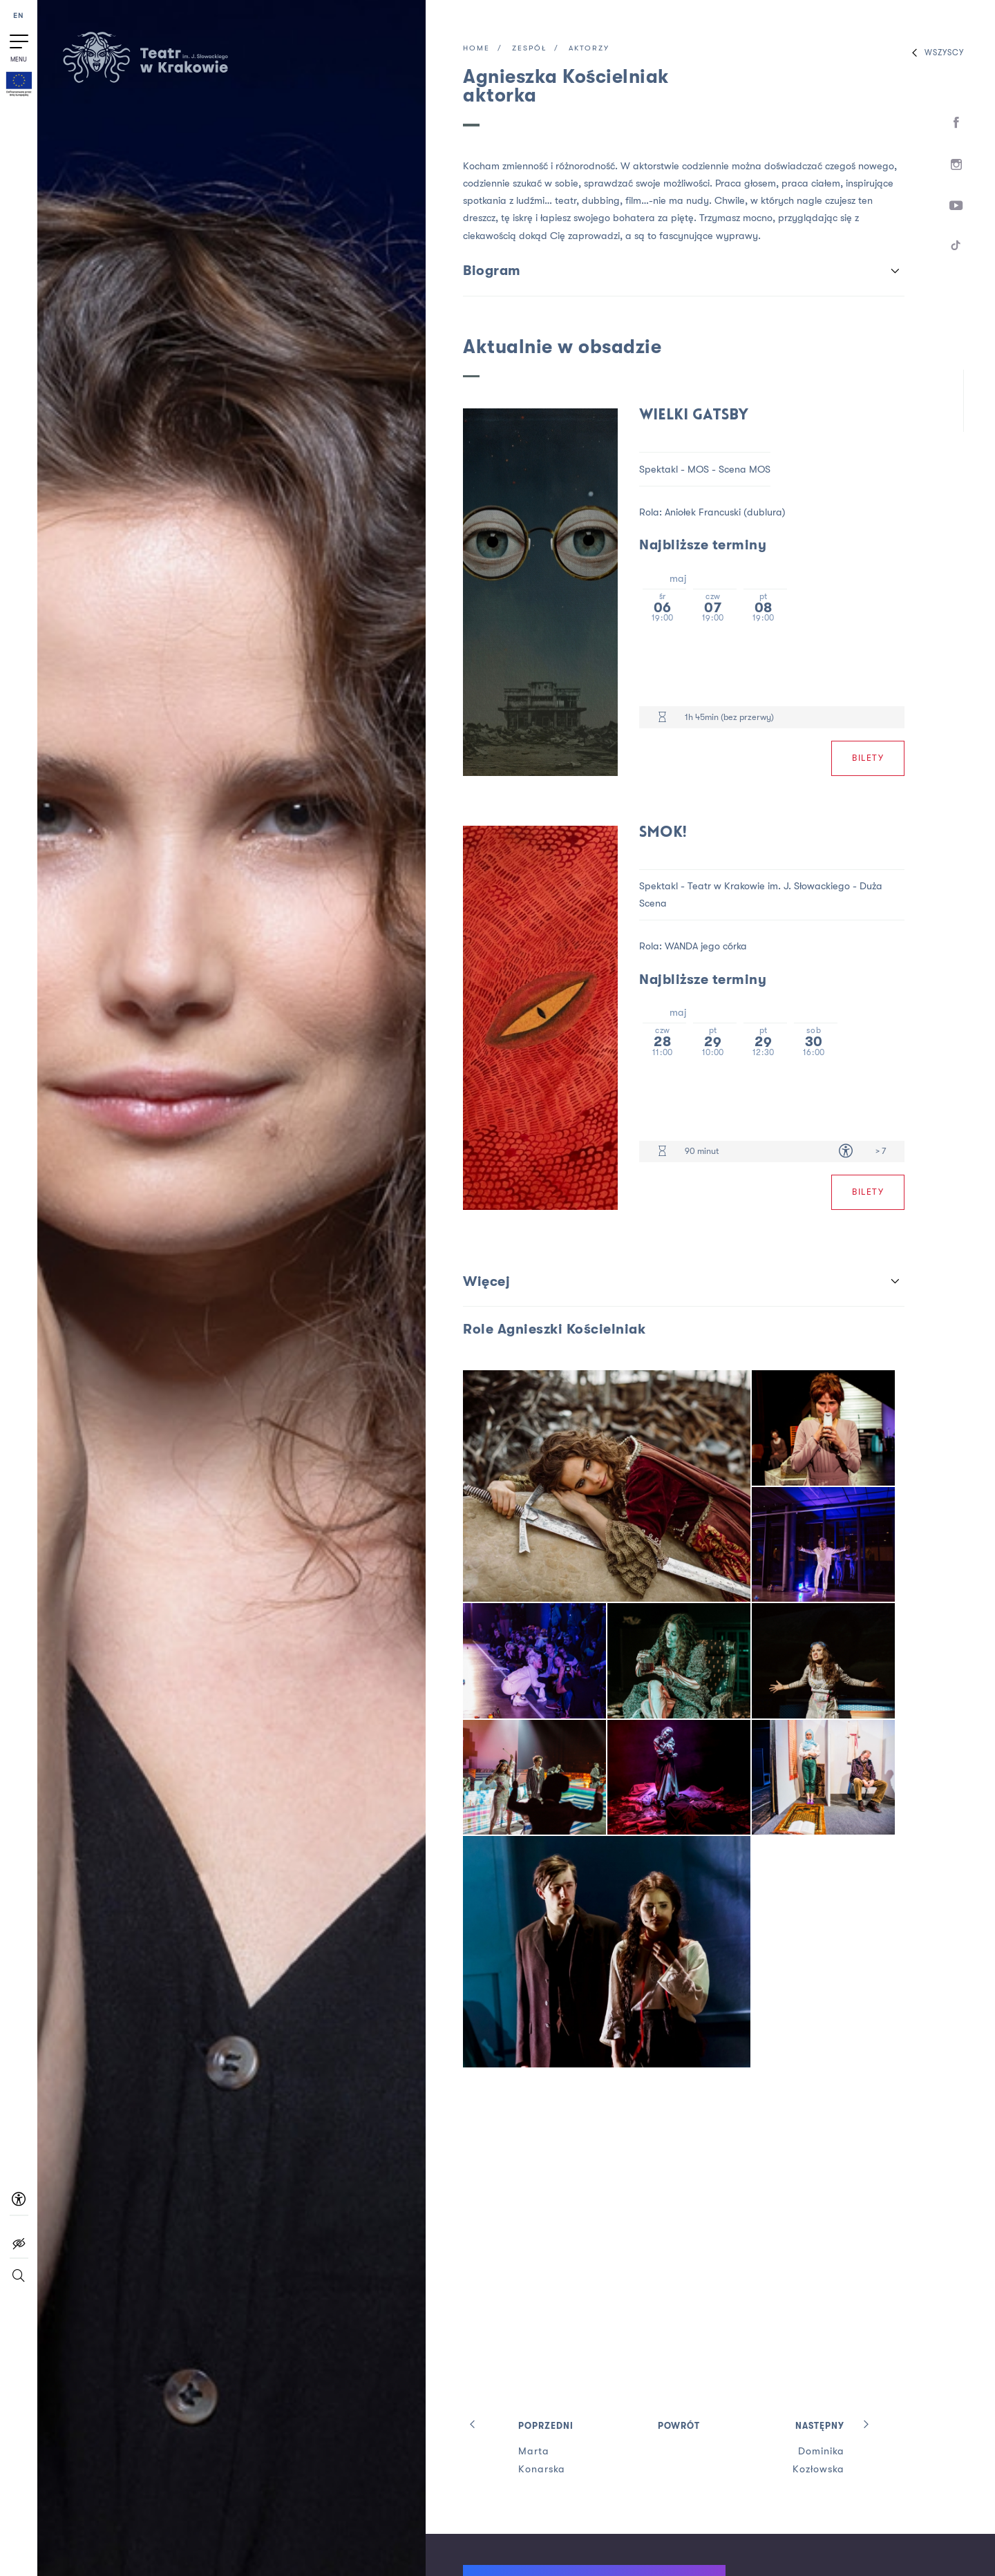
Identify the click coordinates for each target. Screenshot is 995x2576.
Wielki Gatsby (693, 416)
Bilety (868, 758)
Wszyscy (934, 53)
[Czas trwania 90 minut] (662, 1151)
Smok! (663, 833)
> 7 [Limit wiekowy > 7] (880, 1151)
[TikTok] (957, 247)
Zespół (529, 49)
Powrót (679, 2426)
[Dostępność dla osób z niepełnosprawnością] (845, 1152)
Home (476, 49)
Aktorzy (589, 49)
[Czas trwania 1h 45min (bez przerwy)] (662, 717)
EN (18, 16)
